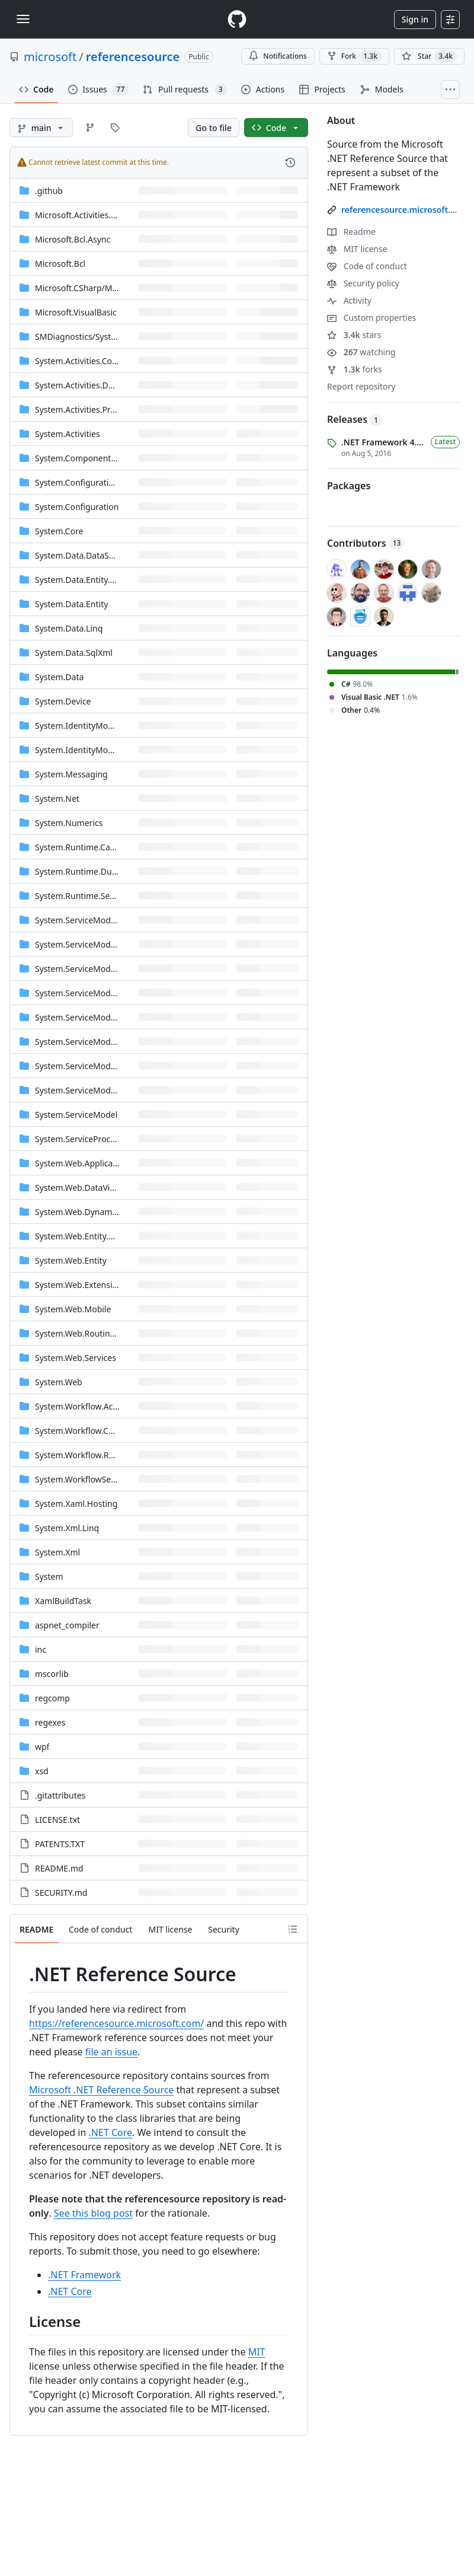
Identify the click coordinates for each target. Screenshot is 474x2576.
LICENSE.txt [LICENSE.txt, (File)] (57, 1819)
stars (354, 334)
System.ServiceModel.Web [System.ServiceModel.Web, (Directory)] (85, 1090)
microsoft (50, 57)
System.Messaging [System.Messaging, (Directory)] (71, 774)
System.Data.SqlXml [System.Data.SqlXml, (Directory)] (74, 652)
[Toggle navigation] (23, 19)
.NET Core (111, 2132)
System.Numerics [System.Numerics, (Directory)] (69, 822)
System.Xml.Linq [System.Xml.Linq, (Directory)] (67, 1528)
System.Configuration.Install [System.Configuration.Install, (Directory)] (90, 482)
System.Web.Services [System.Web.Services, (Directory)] (75, 1357)
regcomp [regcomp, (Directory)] (52, 1698)
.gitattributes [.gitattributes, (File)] (60, 1795)
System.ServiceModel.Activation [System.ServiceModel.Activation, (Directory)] (96, 920)
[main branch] (41, 127)
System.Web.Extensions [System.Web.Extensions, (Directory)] (80, 1284)
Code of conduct (367, 266)
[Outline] (293, 1929)
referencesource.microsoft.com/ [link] (406, 209)
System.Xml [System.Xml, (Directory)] (57, 1552)
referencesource (133, 57)
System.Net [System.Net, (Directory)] (57, 798)
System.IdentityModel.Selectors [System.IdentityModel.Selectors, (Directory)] (96, 725)
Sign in (415, 19)
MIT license (357, 248)
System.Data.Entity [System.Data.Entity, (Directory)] (71, 604)
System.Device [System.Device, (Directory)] (63, 701)
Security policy (363, 283)
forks (354, 369)
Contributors (366, 543)
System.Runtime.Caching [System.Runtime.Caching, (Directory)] (83, 847)
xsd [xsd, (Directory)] (42, 1771)
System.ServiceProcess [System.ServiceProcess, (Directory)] (79, 1138)
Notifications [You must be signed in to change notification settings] (277, 56)
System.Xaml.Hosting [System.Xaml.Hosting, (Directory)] (76, 1503)
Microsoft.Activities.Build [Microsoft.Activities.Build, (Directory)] (82, 215)
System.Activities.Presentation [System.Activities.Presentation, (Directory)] (93, 409)
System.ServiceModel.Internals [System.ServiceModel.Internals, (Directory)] (95, 1017)
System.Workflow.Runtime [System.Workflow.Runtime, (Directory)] (85, 1455)
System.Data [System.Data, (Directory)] (59, 677)
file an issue (111, 2051)
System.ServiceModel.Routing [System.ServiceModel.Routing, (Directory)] (92, 1041)
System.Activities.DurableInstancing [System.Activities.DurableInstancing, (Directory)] (104, 385)
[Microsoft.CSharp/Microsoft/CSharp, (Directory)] (103, 288)
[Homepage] (237, 19)
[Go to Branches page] (90, 127)
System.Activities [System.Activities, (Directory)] (67, 433)
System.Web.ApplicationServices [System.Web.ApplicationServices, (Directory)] (97, 1163)
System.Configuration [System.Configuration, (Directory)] (76, 506)
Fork (354, 56)
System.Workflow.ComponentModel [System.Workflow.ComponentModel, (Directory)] (104, 1430)
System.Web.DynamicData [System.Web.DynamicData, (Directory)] (86, 1211)
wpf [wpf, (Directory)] (42, 1746)
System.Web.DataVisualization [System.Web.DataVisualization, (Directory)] (93, 1187)
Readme (351, 231)
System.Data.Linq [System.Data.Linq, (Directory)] (69, 628)
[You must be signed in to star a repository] (429, 56)
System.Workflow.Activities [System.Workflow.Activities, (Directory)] (86, 1406)
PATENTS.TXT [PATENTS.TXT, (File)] (60, 1844)
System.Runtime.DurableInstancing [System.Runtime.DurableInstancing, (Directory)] (103, 871)
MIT (256, 2351)
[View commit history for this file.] (290, 162)
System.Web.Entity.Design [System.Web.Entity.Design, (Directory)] (85, 1236)
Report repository (361, 386)
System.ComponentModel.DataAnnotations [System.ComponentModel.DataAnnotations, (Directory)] (119, 458)
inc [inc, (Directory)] (40, 1649)
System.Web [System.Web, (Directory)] (58, 1382)
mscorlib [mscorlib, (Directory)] (52, 1673)
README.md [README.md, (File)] (59, 1868)
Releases (354, 419)
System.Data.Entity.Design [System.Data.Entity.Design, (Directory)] (86, 579)
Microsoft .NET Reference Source (101, 2089)
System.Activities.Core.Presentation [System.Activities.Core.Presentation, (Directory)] (103, 360)
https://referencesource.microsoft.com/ (116, 2023)
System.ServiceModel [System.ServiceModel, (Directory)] (76, 1114)
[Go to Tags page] (115, 127)
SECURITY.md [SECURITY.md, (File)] (61, 1892)
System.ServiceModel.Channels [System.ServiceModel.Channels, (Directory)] (95, 968)
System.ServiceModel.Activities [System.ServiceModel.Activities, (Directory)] (94, 944)
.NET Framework (84, 2274)
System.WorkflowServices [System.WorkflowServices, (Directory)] (84, 1479)
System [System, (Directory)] (49, 1576)
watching (361, 352)
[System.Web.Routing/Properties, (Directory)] (96, 1333)
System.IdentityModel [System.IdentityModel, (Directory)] (77, 749)
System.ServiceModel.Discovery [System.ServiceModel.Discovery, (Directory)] (96, 993)
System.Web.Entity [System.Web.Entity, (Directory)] (71, 1260)
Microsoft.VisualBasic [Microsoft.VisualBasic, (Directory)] (76, 312)
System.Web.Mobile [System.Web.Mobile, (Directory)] (73, 1309)
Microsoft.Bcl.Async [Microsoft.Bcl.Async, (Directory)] (72, 239)
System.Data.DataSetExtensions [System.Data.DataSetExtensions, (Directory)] (97, 555)
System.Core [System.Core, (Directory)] (59, 531)
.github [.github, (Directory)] (49, 190)
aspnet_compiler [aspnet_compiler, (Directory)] (67, 1625)
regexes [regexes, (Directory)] (50, 1722)
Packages (348, 485)
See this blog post (93, 2213)
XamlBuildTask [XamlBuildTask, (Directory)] (63, 1600)
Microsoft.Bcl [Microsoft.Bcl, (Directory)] (60, 263)
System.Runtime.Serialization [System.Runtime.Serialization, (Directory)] (91, 895)
